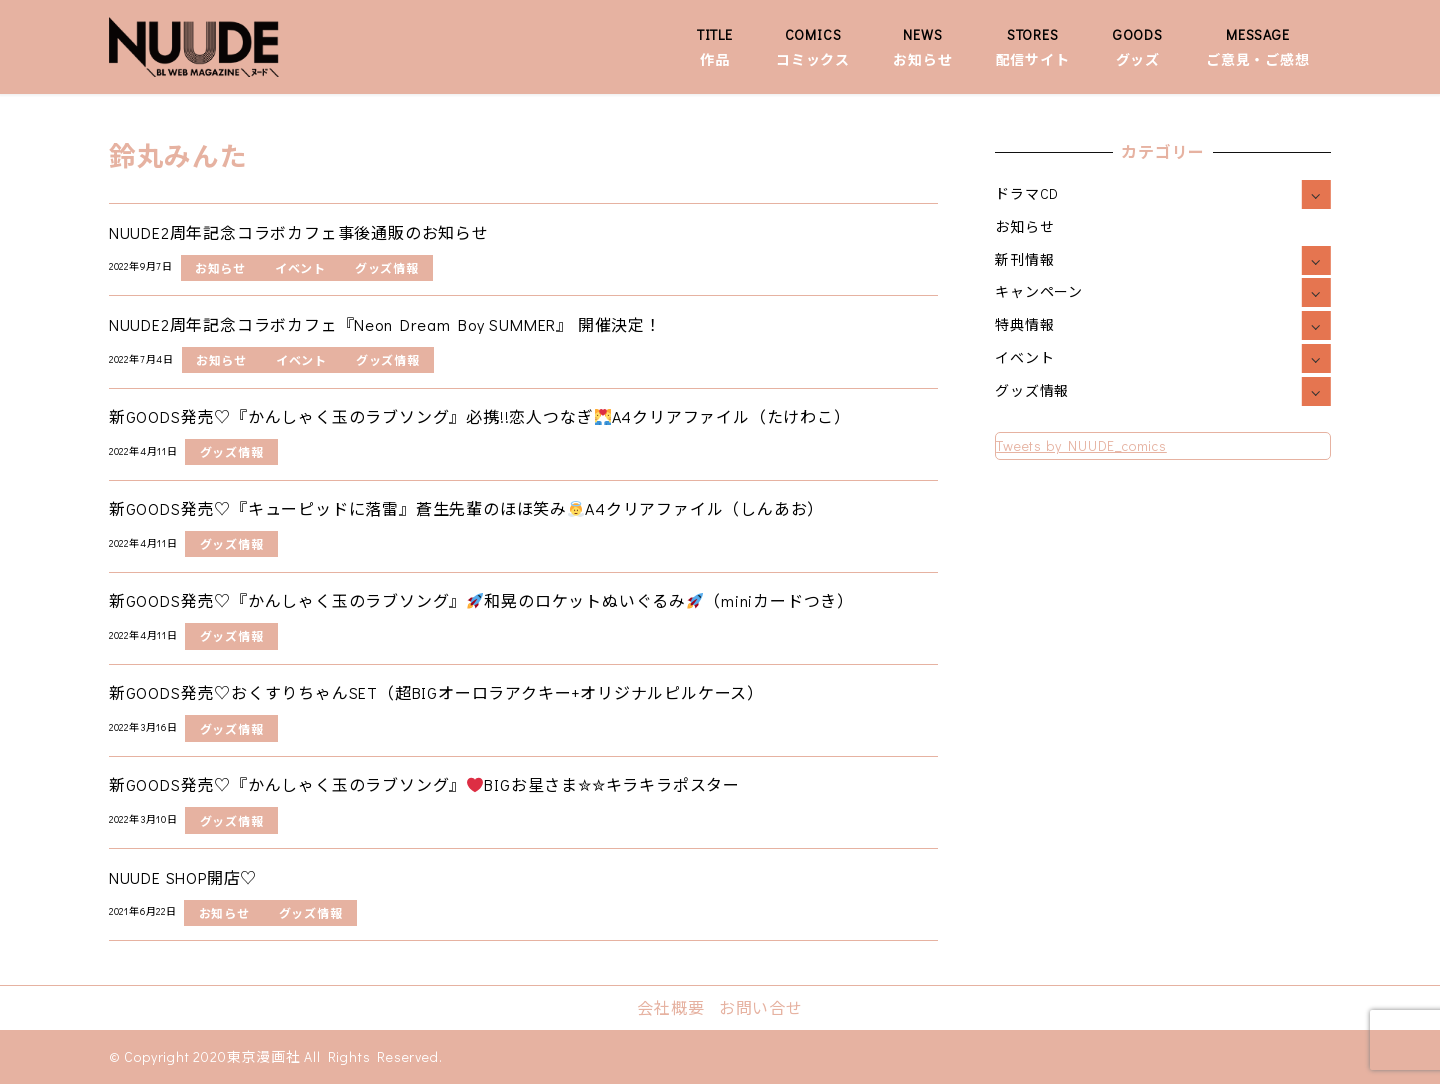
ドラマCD (1027, 193)
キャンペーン (1039, 291)
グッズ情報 (1032, 390)
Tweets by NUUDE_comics (1081, 445)
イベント (1024, 357)
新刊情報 (1024, 259)
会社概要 (670, 1007)
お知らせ (1024, 226)
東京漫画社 (264, 1056)
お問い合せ (761, 1007)
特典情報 (1024, 324)
